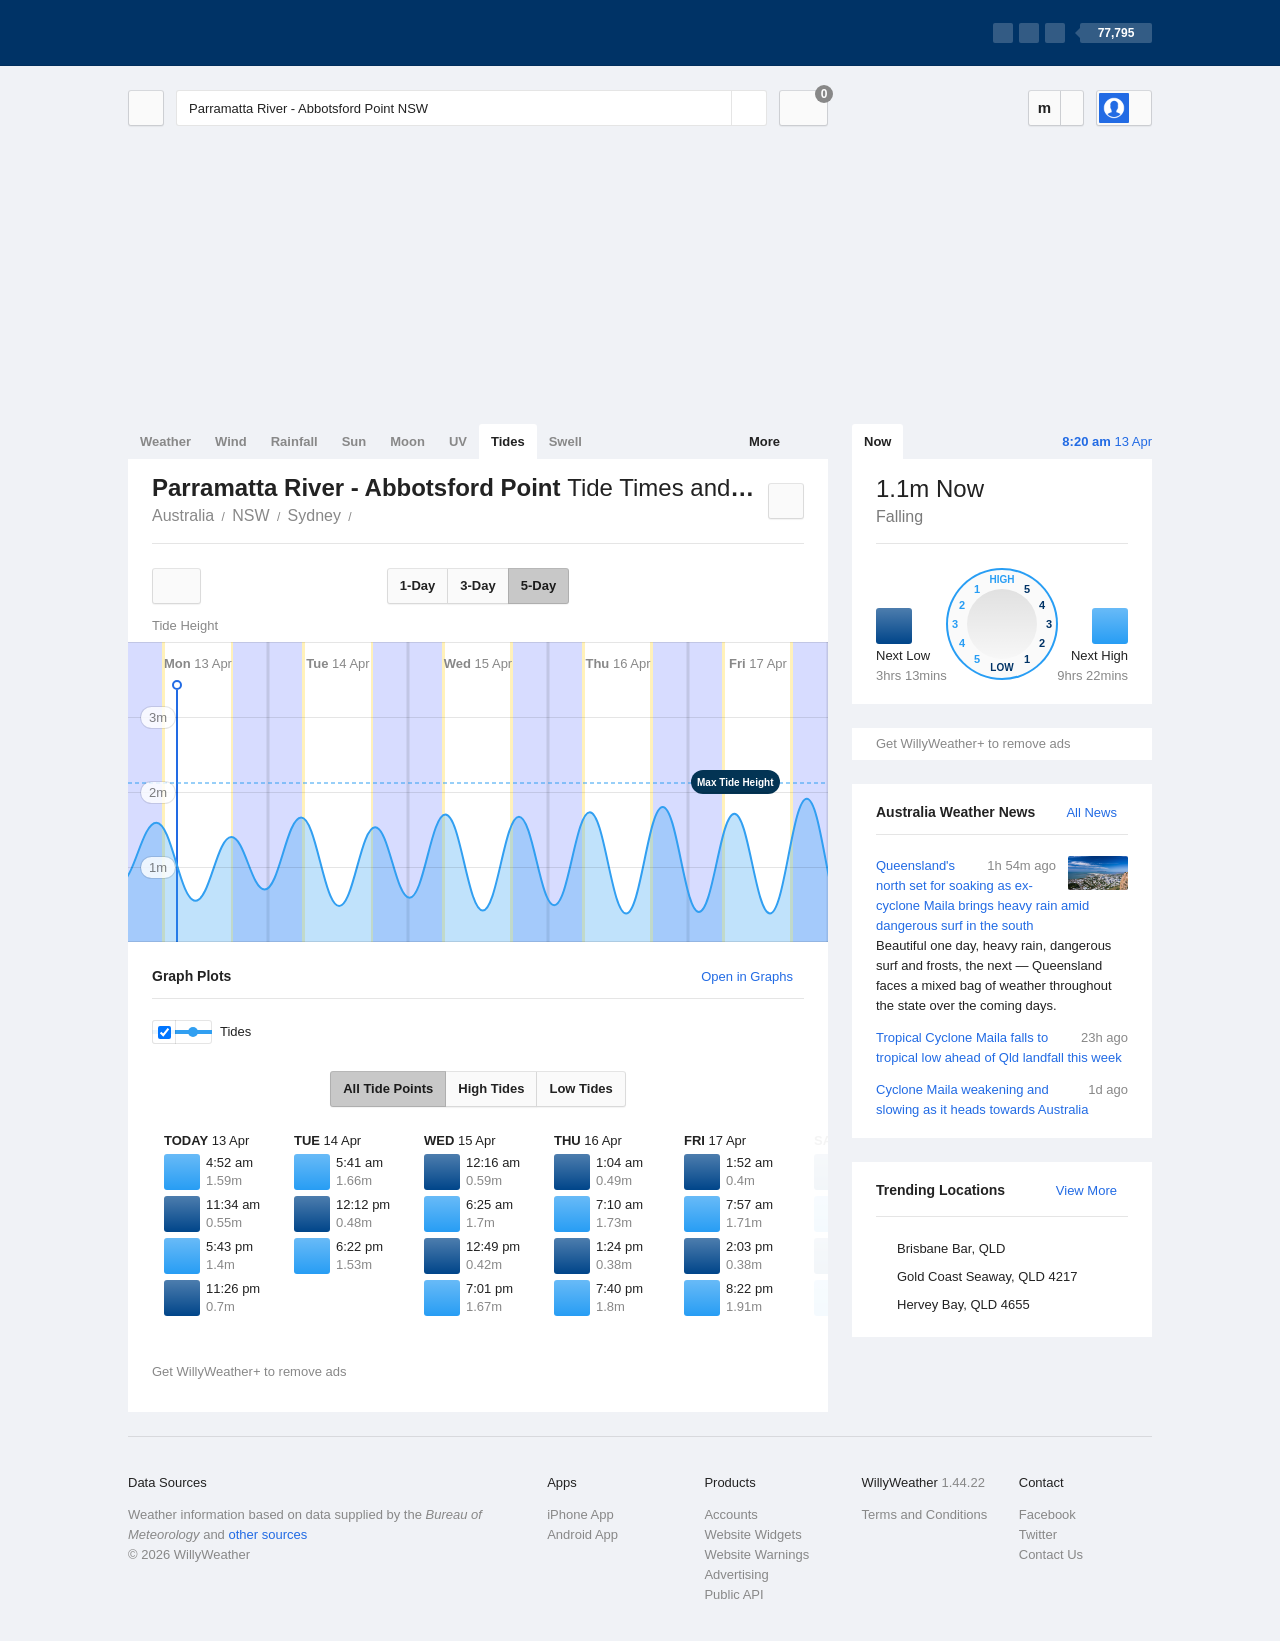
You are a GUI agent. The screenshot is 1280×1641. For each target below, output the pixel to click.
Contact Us (1051, 1554)
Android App (582, 1534)
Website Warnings (756, 1554)
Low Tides (580, 1088)
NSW (250, 515)
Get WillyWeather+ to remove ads (973, 743)
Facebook (1047, 1514)
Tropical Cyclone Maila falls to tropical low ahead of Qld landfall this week (1002, 1046)
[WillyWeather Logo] (222, 33)
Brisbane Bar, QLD (951, 1248)
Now (877, 441)
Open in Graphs (747, 976)
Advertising (736, 1574)
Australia (183, 515)
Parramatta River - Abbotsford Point (363, 514)
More (764, 441)
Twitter (1038, 1534)
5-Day (538, 585)
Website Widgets (752, 1534)
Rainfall (294, 441)
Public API (733, 1594)
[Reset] (714, 108)
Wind (231, 441)
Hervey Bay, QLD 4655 (963, 1304)
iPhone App (580, 1514)
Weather (165, 441)
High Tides (491, 1088)
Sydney (314, 515)
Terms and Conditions (925, 1514)
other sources (267, 1534)
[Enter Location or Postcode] (471, 108)
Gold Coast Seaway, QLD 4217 (987, 1276)
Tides (508, 441)
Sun (354, 441)
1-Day (417, 585)
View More (1086, 1190)
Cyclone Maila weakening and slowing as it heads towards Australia (1002, 1098)
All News (1091, 812)
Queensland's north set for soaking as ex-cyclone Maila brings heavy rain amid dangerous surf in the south (1002, 936)
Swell (565, 441)
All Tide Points (388, 1088)
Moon (407, 441)
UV (458, 441)
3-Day (477, 585)
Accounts (730, 1514)
